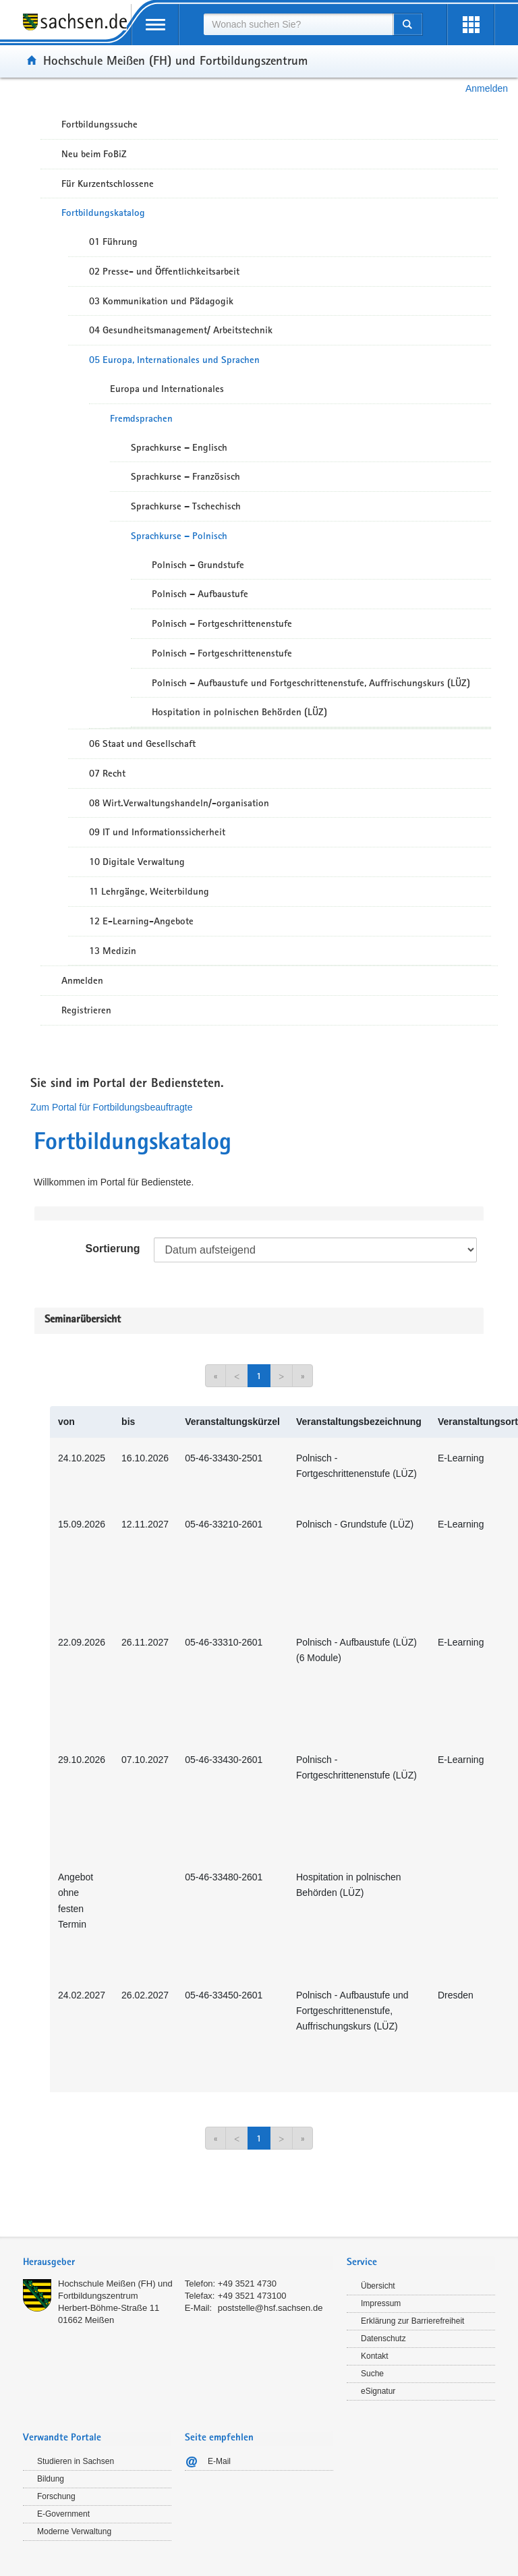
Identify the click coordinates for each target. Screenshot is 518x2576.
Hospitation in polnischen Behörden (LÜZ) (239, 712)
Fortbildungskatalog (103, 212)
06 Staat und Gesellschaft (142, 743)
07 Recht (107, 773)
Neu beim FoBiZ (94, 154)
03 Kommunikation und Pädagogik (161, 301)
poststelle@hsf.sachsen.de (270, 2308)
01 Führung (113, 241)
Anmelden (486, 88)
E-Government (63, 2514)
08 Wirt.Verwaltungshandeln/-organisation (179, 803)
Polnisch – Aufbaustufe (200, 594)
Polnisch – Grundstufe (198, 565)
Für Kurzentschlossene (107, 183)
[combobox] (298, 24)
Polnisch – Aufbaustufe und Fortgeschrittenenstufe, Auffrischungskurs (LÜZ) (311, 683)
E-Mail (219, 2461)
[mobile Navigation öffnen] (155, 24)
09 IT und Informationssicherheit (157, 832)
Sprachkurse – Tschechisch (186, 506)
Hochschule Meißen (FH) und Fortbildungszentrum (175, 60)
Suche (372, 2373)
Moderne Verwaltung (74, 2531)
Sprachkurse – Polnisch (179, 536)
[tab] (178, 2263)
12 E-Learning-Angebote (141, 921)
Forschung (56, 2496)
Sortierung (113, 1248)
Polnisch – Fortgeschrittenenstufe (222, 623)
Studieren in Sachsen (75, 2461)
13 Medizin (112, 951)
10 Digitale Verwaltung (137, 862)
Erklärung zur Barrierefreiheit (412, 2321)
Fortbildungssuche (99, 124)
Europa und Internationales (167, 389)
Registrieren (86, 1010)
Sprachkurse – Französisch (185, 476)
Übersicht (378, 2286)
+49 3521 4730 (247, 2283)
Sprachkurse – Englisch (179, 447)
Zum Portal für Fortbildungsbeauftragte (111, 1107)
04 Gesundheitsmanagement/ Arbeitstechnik (180, 330)
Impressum (381, 2303)
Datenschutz (383, 2338)
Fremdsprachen (141, 418)
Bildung (50, 2479)
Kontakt (374, 2356)
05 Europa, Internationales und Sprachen (174, 360)
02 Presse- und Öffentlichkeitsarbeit (164, 271)
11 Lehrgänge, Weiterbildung (149, 891)
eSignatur (378, 2391)
